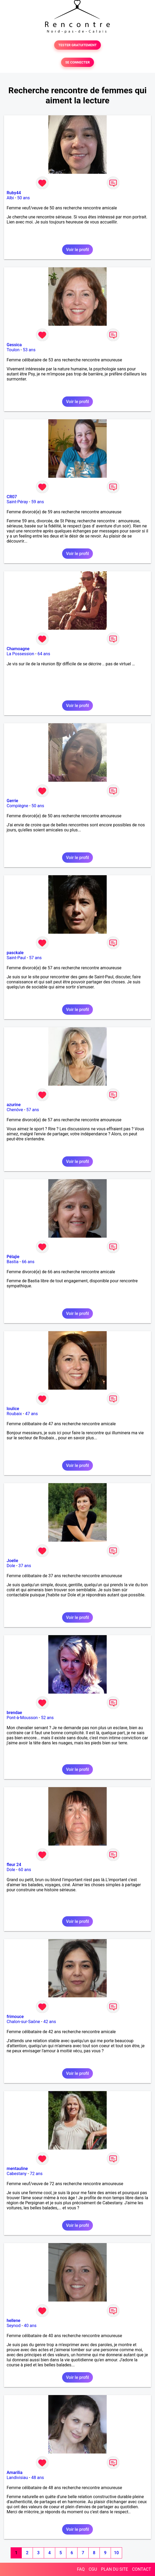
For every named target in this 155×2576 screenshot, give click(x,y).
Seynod (13, 2325)
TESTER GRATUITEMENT (77, 45)
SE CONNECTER (77, 62)
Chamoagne (18, 648)
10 (116, 2552)
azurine (14, 1104)
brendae (14, 1712)
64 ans (43, 653)
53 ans (29, 349)
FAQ (81, 2569)
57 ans (35, 957)
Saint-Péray (17, 501)
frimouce (15, 2016)
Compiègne (17, 805)
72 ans (36, 2173)
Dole (11, 1565)
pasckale (15, 952)
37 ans (24, 1565)
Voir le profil (77, 249)
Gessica (14, 344)
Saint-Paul (16, 957)
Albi (10, 197)
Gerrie (12, 800)
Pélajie (13, 1256)
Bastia (13, 1261)
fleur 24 (14, 1864)
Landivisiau (17, 2477)
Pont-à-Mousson (22, 1717)
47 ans (31, 1413)
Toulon (13, 349)
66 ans (28, 1261)
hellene (13, 2320)
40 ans (30, 2325)
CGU (93, 2569)
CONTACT (141, 2569)
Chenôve (15, 1109)
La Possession (20, 653)
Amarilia (15, 2472)
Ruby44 (14, 192)
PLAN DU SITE (114, 2569)
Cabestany (17, 2173)
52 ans (47, 1717)
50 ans (23, 197)
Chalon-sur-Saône (23, 2021)
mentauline (17, 2168)
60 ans (24, 1869)
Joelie (12, 1560)
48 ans (37, 2477)
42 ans (49, 2021)
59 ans (37, 501)
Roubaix (14, 1413)
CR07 (12, 496)
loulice (13, 1408)
